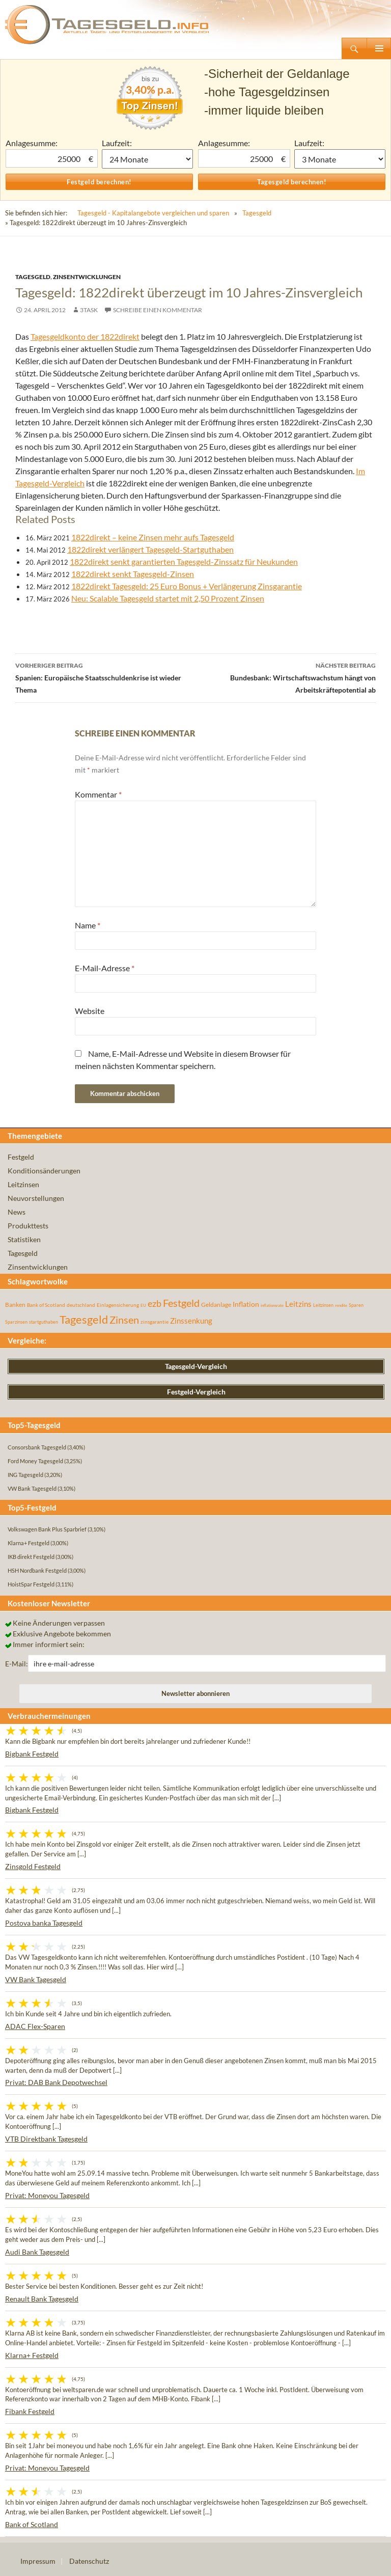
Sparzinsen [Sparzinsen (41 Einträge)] (16, 1322)
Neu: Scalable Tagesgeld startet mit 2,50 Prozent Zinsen (167, 598)
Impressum (37, 2561)
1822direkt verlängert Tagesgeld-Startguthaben (150, 549)
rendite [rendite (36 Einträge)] (341, 1305)
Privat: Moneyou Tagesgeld (47, 2195)
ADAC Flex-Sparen (35, 2026)
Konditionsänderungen (44, 1170)
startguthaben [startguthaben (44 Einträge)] (43, 1322)
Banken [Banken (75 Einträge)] (15, 1304)
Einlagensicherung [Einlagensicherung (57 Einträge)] (118, 1305)
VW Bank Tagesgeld (35, 1979)
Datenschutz (89, 2561)
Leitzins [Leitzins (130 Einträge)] (298, 1303)
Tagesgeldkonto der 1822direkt (85, 336)
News (16, 1212)
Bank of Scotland (31, 2524)
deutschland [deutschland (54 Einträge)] (81, 1305)
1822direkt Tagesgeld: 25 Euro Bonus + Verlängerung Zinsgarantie (186, 586)
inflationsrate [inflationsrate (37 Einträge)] (272, 1305)
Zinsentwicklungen (87, 277)
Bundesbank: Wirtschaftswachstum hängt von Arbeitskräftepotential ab (286, 677)
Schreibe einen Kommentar (157, 310)
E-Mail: (16, 1663)
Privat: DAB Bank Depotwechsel (56, 2082)
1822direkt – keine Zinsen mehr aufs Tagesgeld (152, 537)
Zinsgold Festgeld (33, 1866)
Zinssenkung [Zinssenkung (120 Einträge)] (191, 1321)
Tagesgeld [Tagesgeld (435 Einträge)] (84, 1319)
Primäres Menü (379, 48)
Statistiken (24, 1239)
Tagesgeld (256, 213)
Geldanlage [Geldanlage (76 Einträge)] (216, 1304)
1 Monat (147, 159)
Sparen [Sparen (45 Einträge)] (356, 1305)
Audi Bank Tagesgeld (37, 2252)
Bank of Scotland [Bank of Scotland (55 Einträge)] (46, 1305)
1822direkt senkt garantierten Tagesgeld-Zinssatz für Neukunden (184, 561)
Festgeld (21, 1157)
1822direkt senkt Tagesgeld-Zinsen (132, 574)
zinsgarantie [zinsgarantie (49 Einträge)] (155, 1322)
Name (87, 925)
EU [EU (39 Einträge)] (143, 1305)
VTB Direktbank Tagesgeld (46, 2138)
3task (89, 310)
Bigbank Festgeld (32, 1753)
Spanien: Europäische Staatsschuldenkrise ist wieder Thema (105, 677)
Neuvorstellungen (36, 1198)
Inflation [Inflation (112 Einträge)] (246, 1304)
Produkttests (28, 1225)
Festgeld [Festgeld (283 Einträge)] (181, 1303)
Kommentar (98, 794)
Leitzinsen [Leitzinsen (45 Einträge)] (323, 1305)
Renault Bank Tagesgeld (41, 2298)
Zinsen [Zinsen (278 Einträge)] (124, 1320)
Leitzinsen (23, 1184)
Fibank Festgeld (29, 2411)
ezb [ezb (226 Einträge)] (154, 1303)
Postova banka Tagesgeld (43, 1923)
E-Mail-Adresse (104, 968)
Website (89, 1011)
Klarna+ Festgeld (32, 2355)
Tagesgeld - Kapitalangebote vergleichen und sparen (153, 213)
